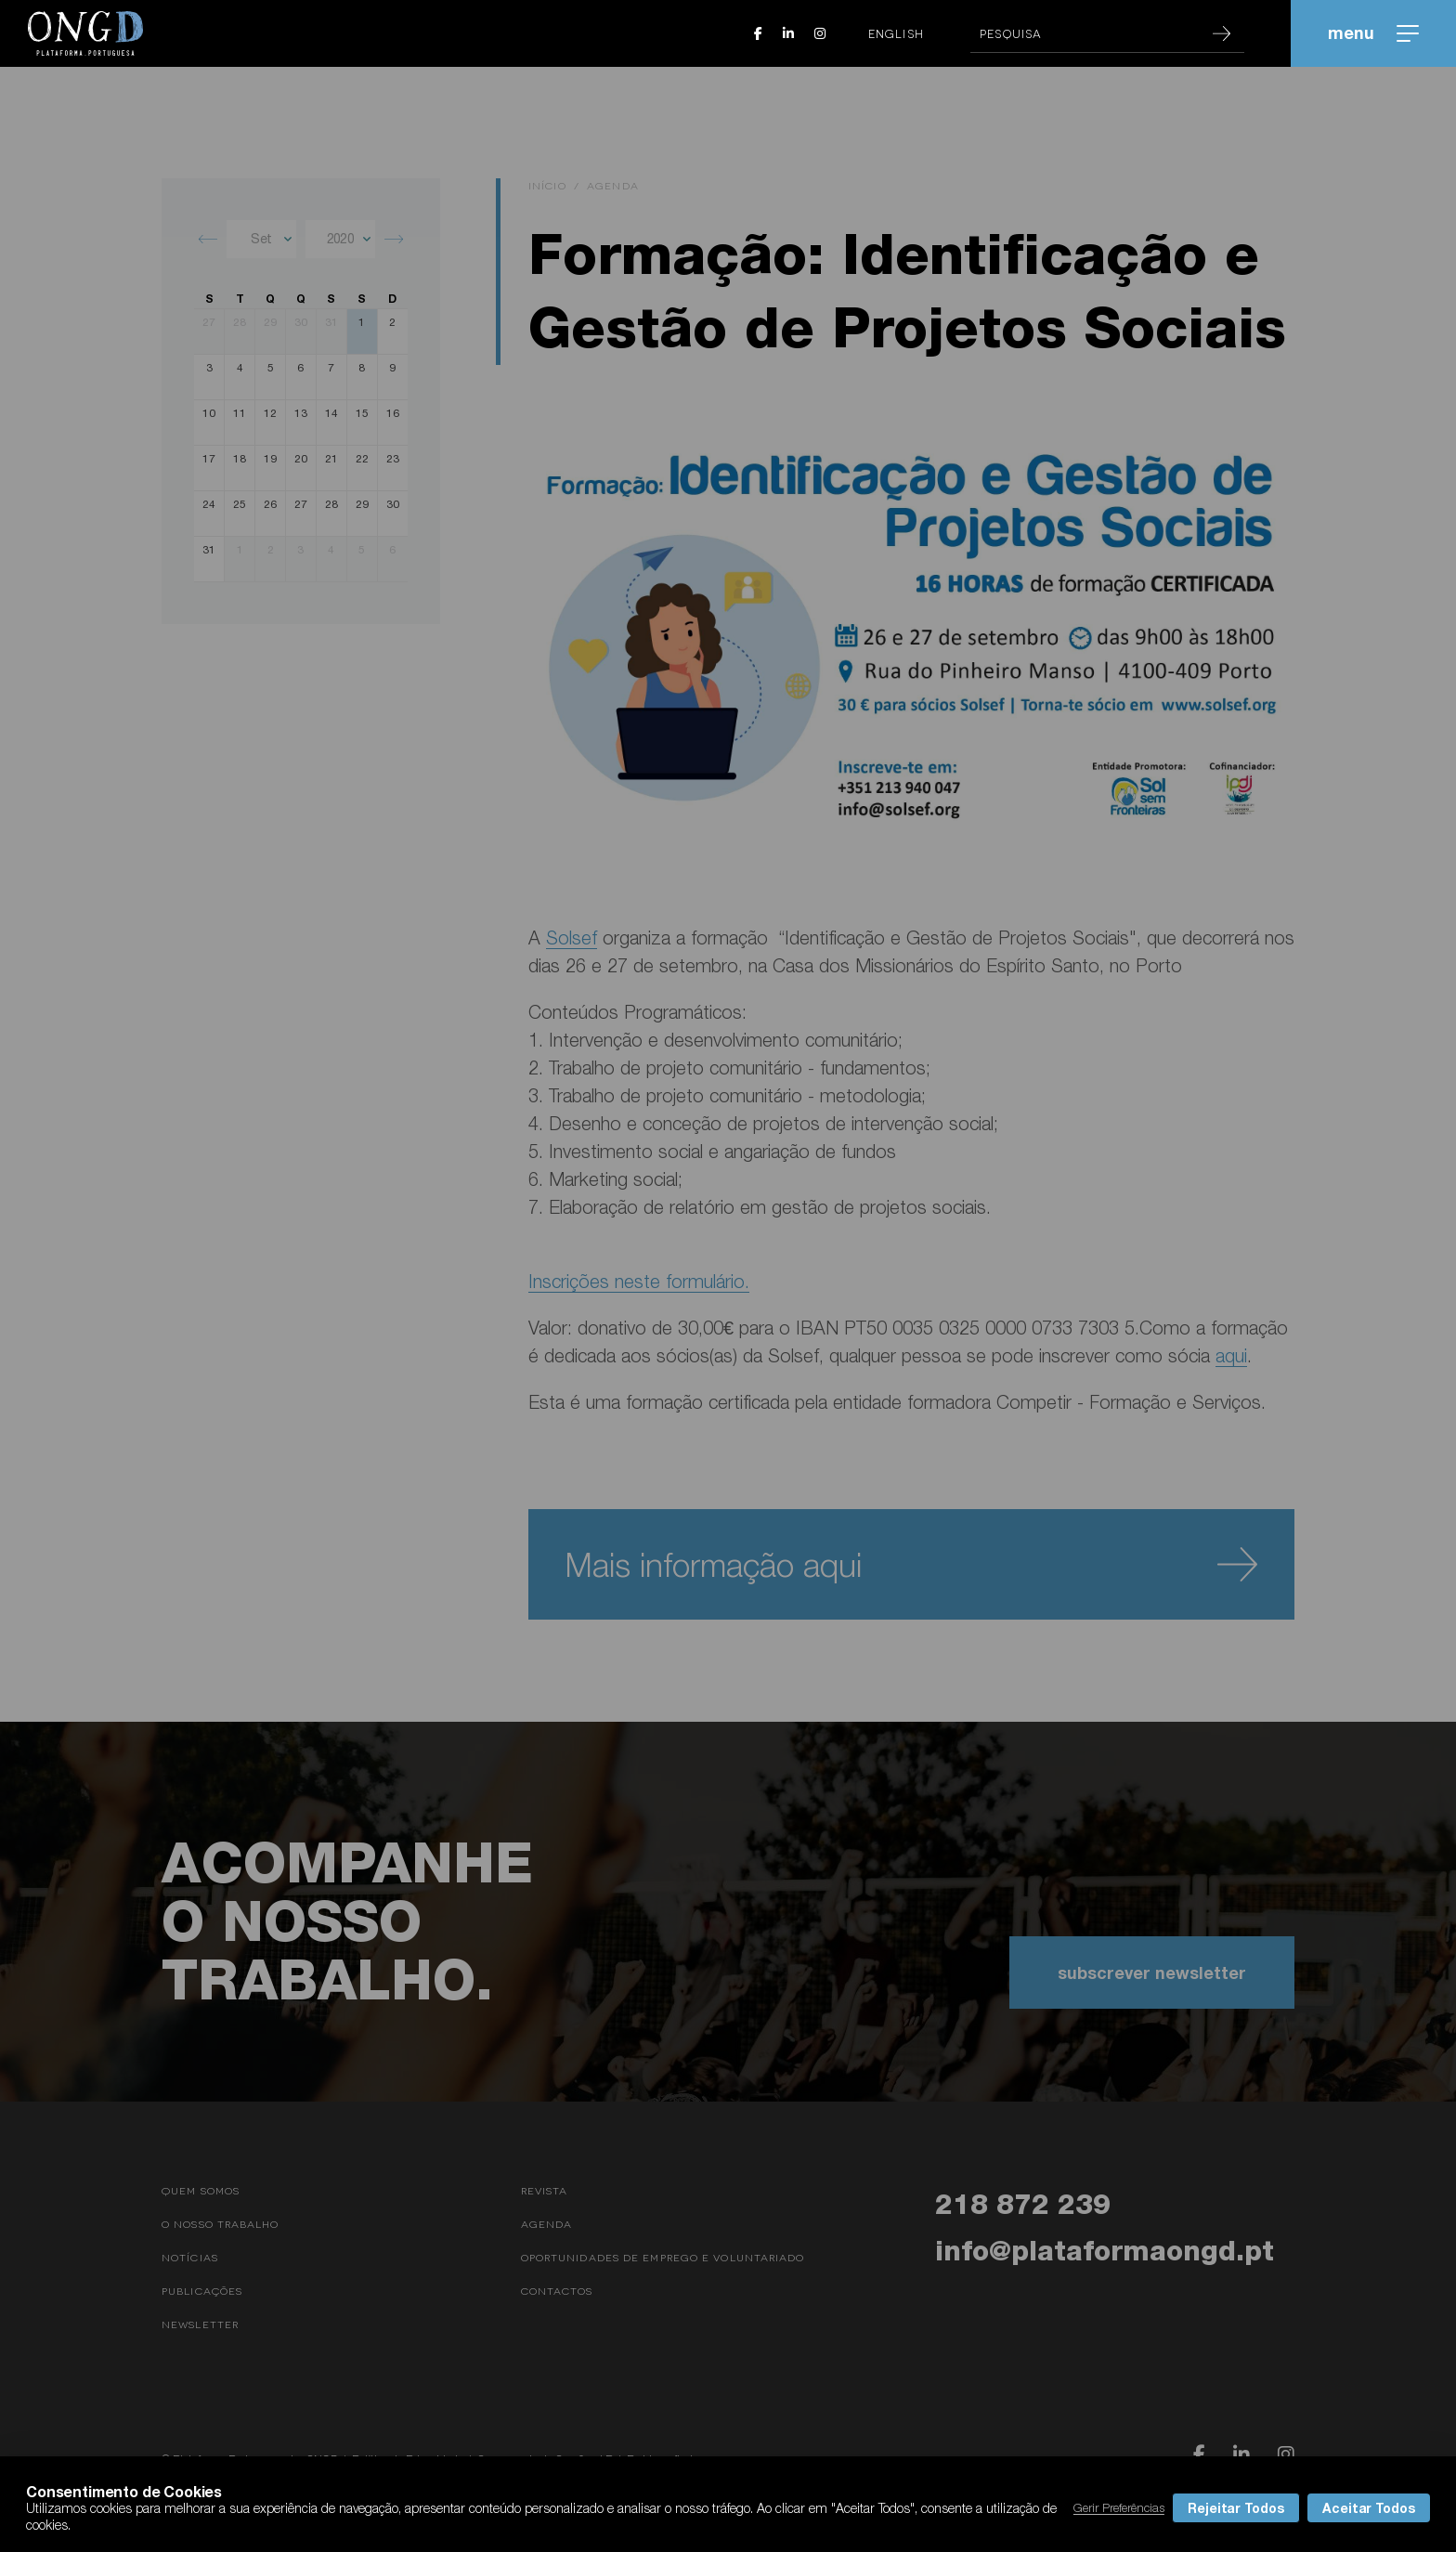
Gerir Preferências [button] (1118, 2507)
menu (1373, 32)
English (896, 33)
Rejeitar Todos (1236, 2508)
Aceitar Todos (1368, 2508)
